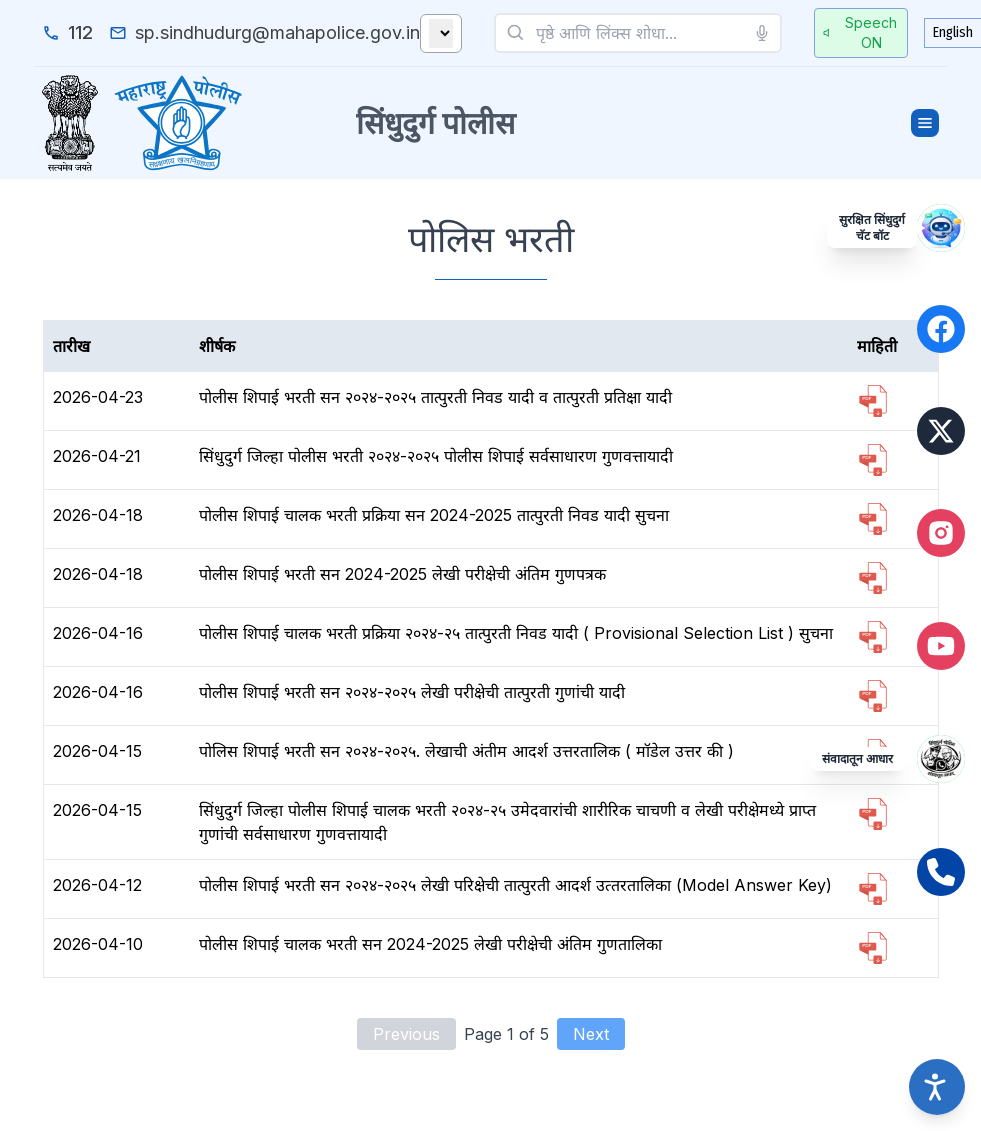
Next (591, 1034)
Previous (406, 1034)
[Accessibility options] (937, 1087)
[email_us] (264, 33)
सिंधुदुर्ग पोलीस (435, 123)
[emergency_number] (67, 33)
